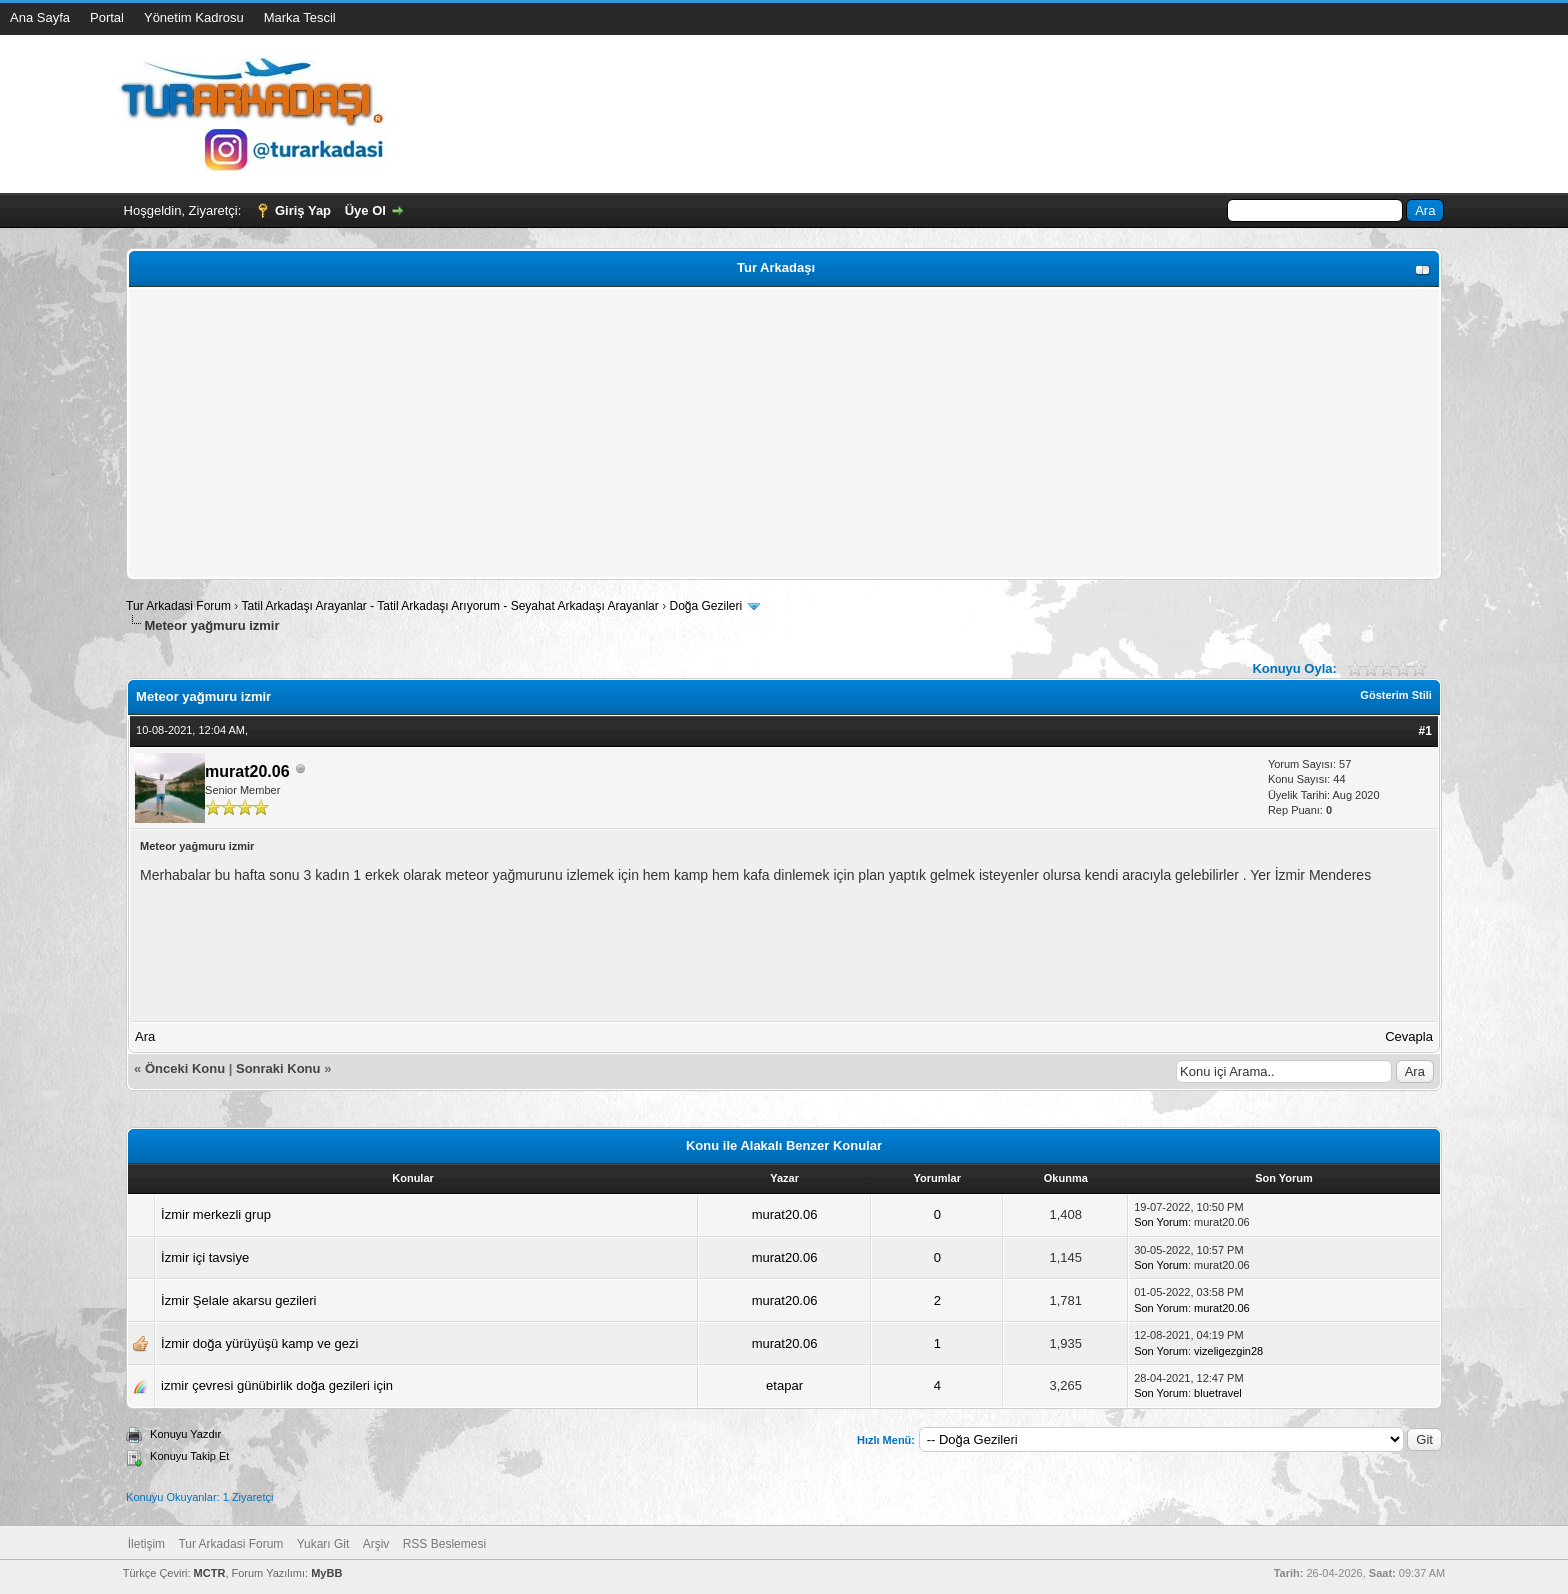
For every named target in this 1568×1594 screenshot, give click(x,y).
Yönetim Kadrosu (194, 17)
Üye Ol (365, 210)
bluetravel (1218, 1393)
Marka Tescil (300, 17)
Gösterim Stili (1396, 695)
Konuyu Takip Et (189, 1456)
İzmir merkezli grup (216, 1214)
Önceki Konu (185, 1068)
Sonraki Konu (278, 1068)
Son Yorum (1161, 1222)
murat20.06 (247, 771)
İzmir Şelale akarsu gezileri (238, 1300)
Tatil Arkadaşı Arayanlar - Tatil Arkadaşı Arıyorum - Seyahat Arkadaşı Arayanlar (451, 606)
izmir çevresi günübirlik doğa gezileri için (277, 1385)
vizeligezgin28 (1228, 1351)
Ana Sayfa (40, 17)
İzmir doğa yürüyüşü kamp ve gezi (259, 1343)
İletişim (146, 1544)
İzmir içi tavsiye (205, 1257)
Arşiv (376, 1544)
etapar (784, 1385)
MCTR (210, 1573)
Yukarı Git (323, 1544)
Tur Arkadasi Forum (178, 606)
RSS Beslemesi (444, 1544)
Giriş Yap (303, 210)
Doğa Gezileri (705, 606)
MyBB (326, 1573)
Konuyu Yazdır (185, 1434)
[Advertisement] (733, 433)
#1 (1425, 731)
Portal (107, 17)
